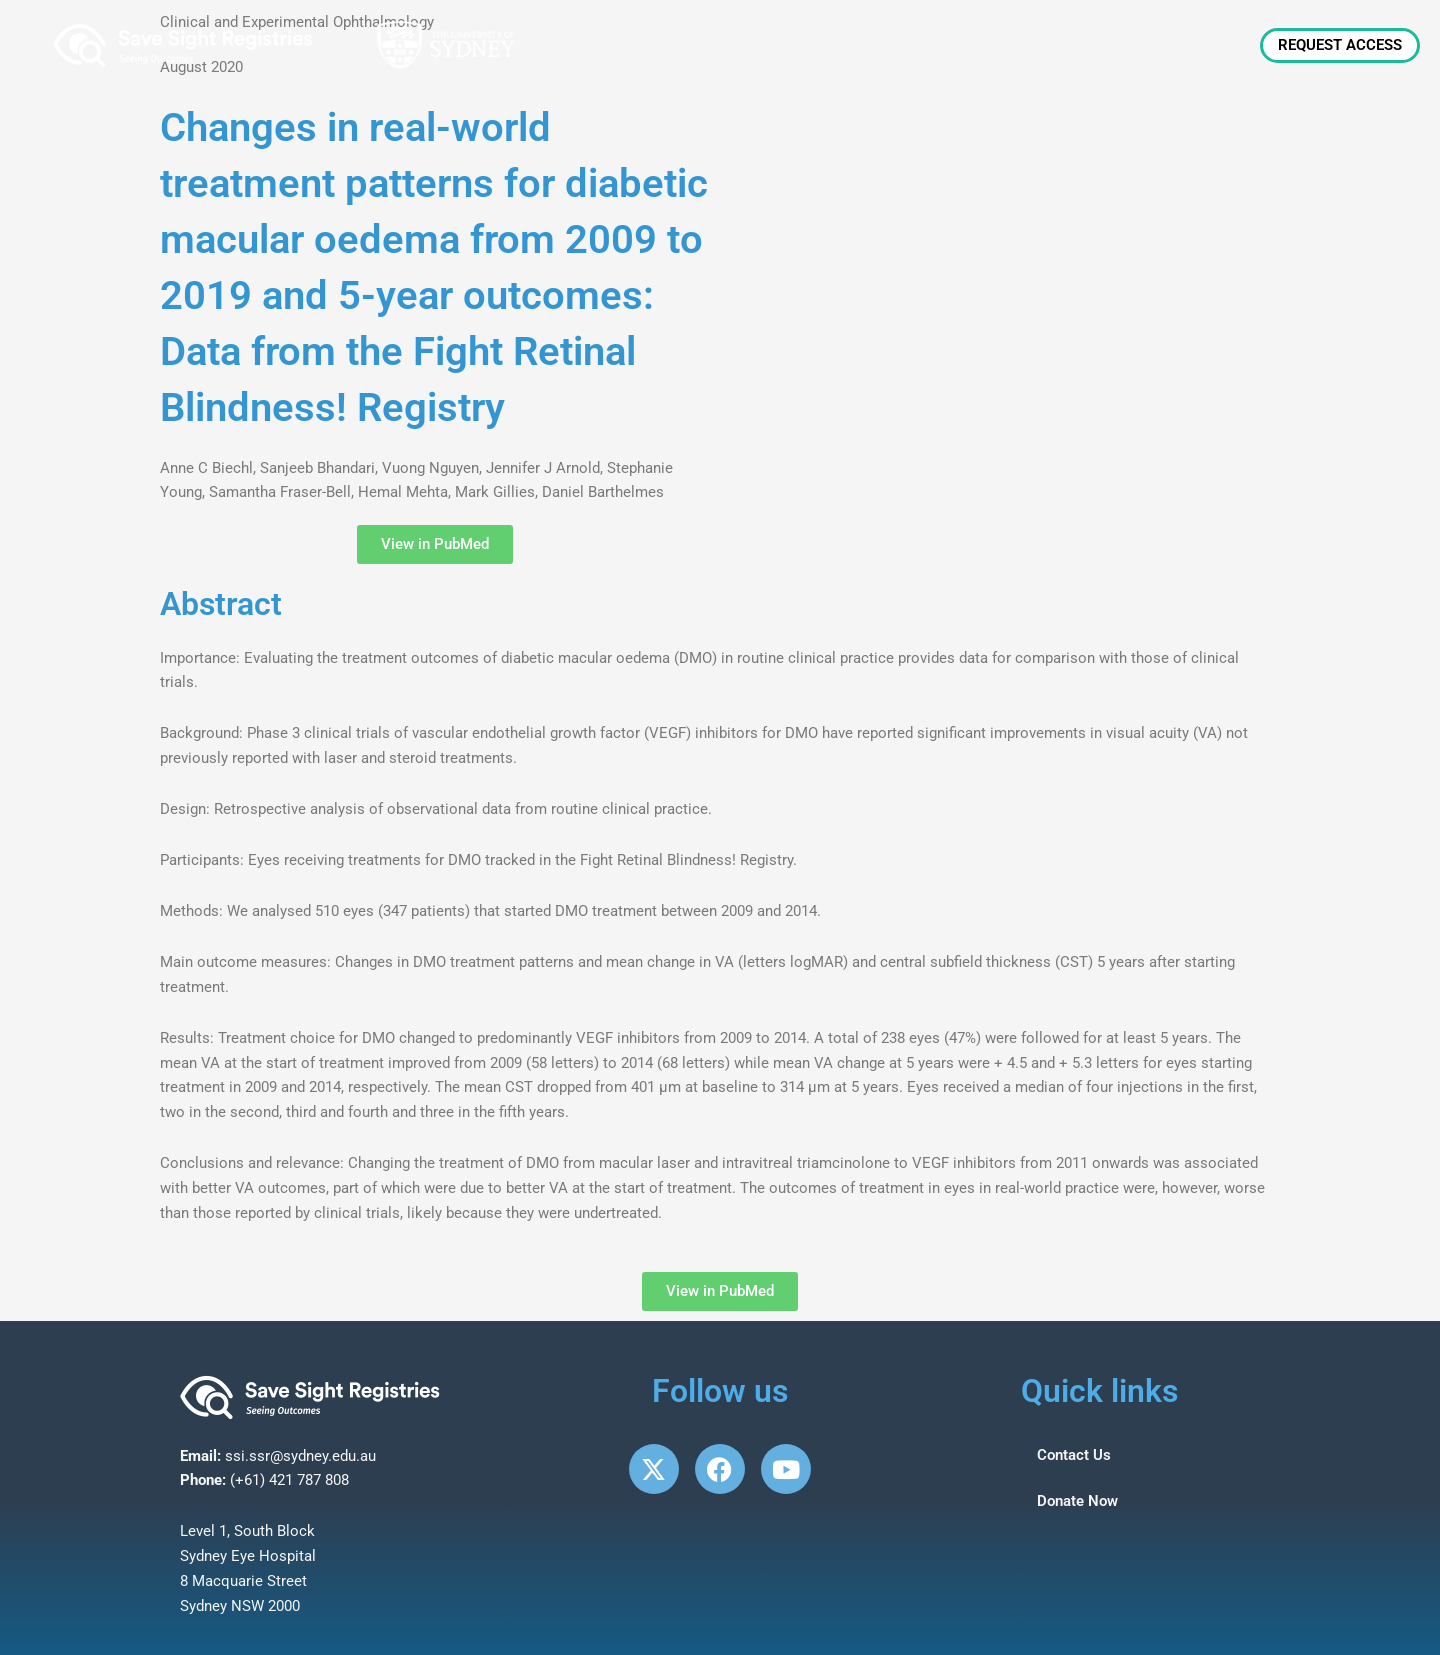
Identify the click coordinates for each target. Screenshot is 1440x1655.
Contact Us (1074, 1455)
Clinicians (1008, 45)
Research (1208, 45)
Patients (1109, 45)
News (916, 45)
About (828, 45)
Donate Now (1077, 1501)
